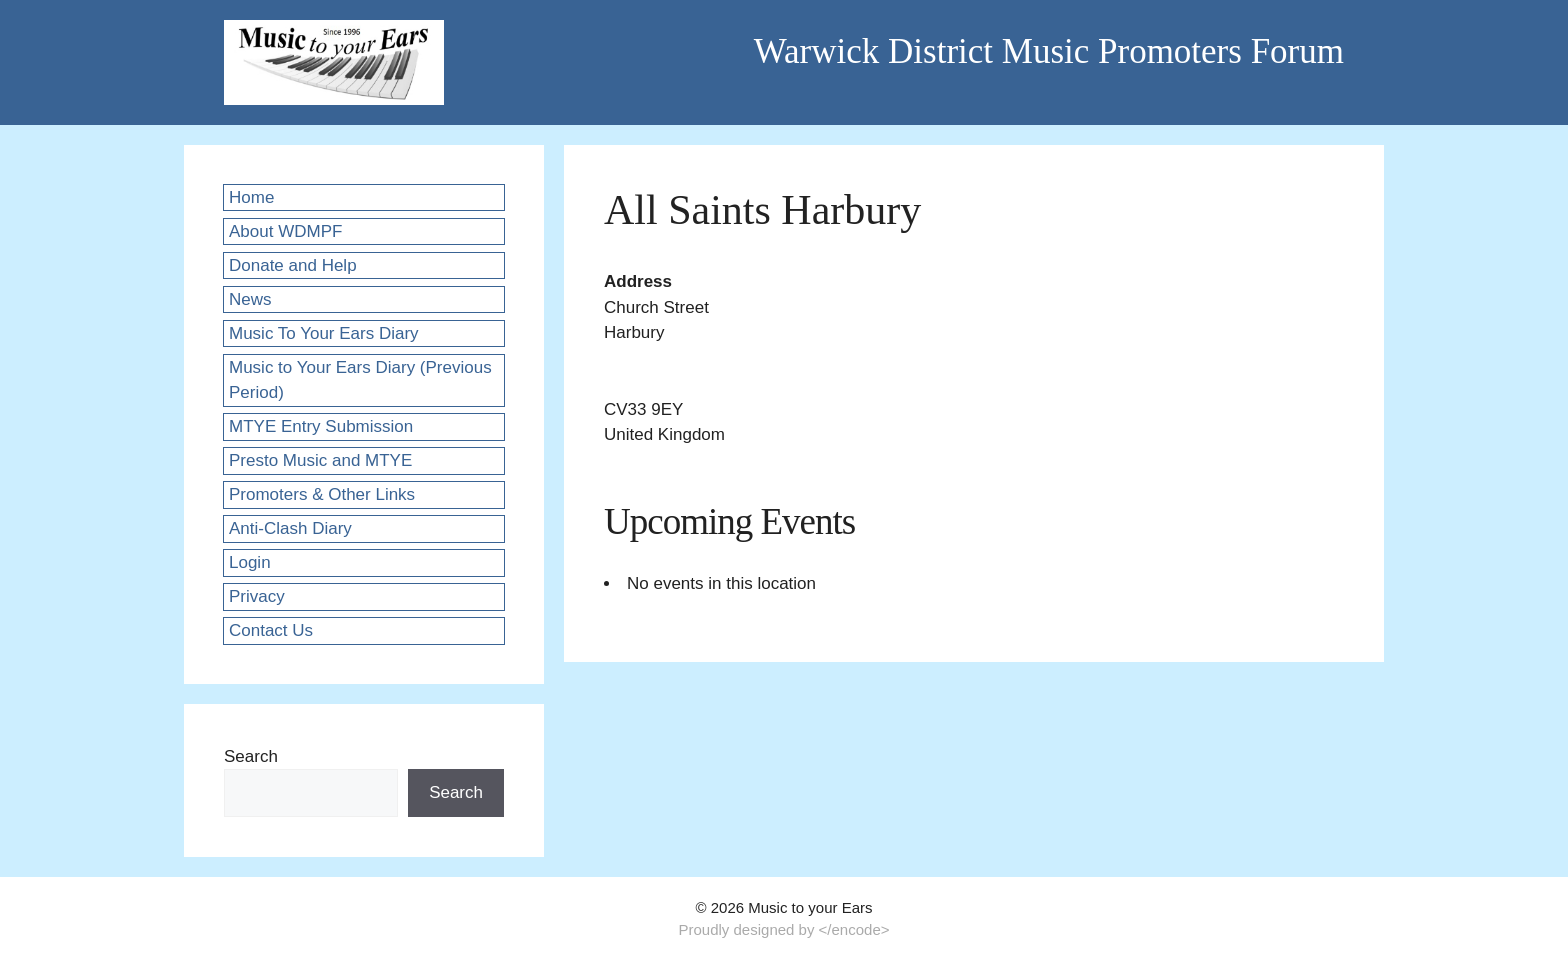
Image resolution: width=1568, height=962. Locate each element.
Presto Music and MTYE (320, 460)
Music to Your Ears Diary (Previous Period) (360, 380)
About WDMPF (285, 231)
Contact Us (271, 630)
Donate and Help (293, 265)
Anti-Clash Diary (290, 528)
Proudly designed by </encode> (784, 929)
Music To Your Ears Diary (324, 333)
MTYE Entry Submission (321, 426)
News (250, 299)
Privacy (257, 596)
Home (251, 197)
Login (250, 562)
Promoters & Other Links (322, 494)
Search (251, 756)
